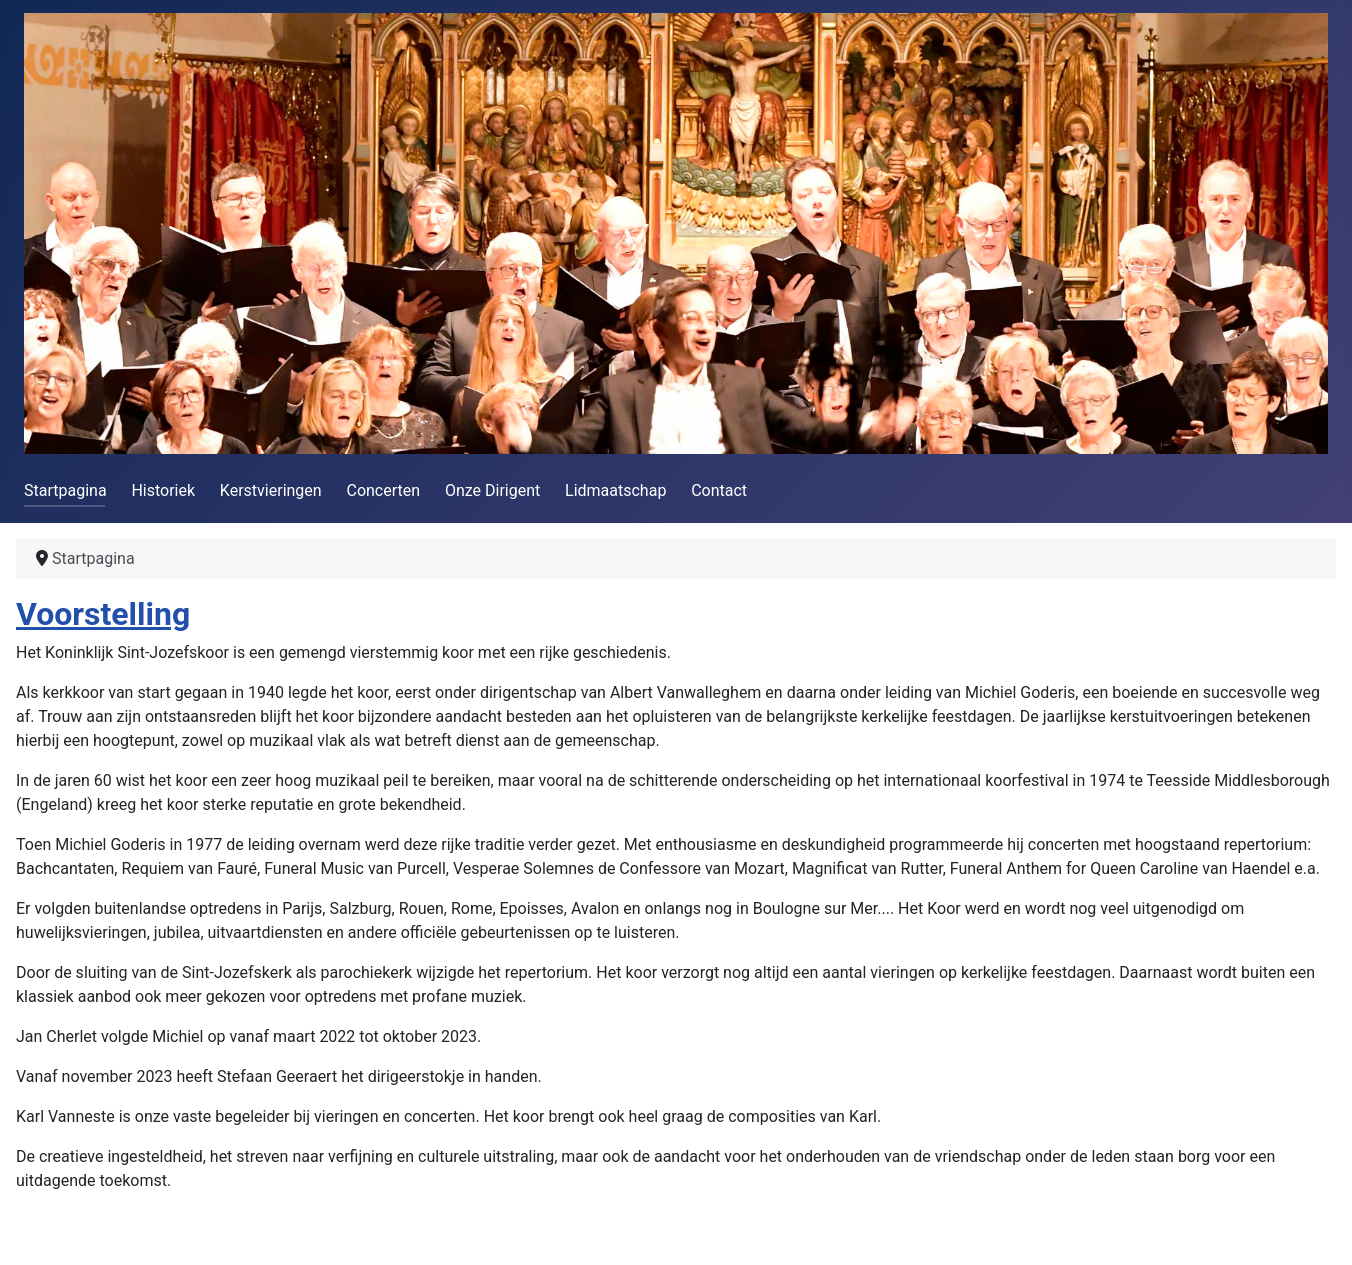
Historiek (163, 490)
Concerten (383, 490)
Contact (719, 490)
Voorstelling (103, 614)
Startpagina (65, 490)
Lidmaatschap (615, 490)
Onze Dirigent (492, 490)
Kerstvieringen (271, 490)
